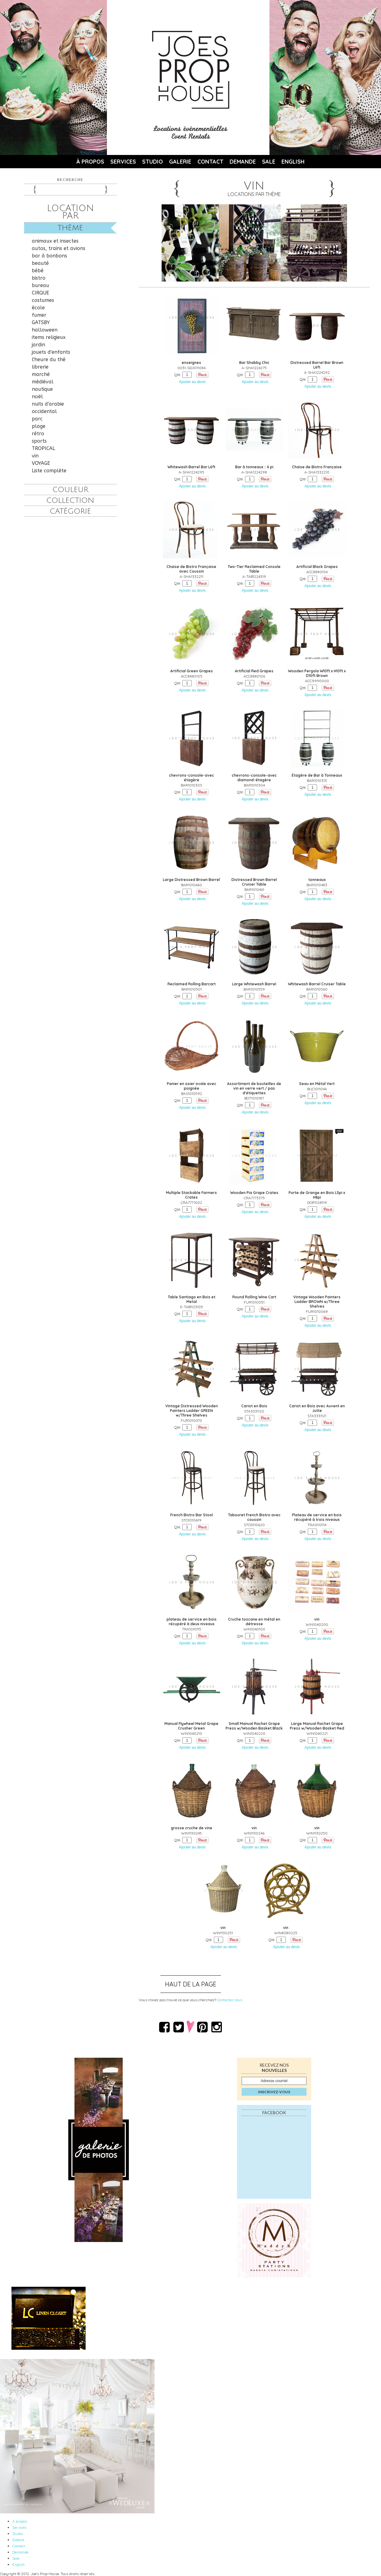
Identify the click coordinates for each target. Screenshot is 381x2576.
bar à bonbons (49, 256)
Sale (268, 161)
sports (39, 441)
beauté (40, 263)
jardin (38, 345)
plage (38, 426)
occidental (44, 411)
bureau (40, 285)
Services (123, 161)
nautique (42, 389)
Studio (152, 161)
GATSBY (41, 322)
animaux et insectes (55, 241)
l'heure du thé (49, 359)
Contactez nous (229, 2000)
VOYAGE (41, 463)
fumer (39, 315)
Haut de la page (190, 1984)
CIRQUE (40, 293)
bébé (38, 270)
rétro (38, 433)
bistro (38, 278)
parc (37, 419)
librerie (40, 367)
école (38, 308)
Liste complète (49, 471)
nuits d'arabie (48, 404)
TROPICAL (43, 448)
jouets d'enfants (51, 352)
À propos (90, 161)
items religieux (49, 337)
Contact (210, 161)
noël (37, 396)
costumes (43, 300)
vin (35, 456)
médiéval (42, 382)
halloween (44, 330)
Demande (243, 161)
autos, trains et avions (58, 248)
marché (41, 374)
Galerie (180, 161)
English (293, 161)
